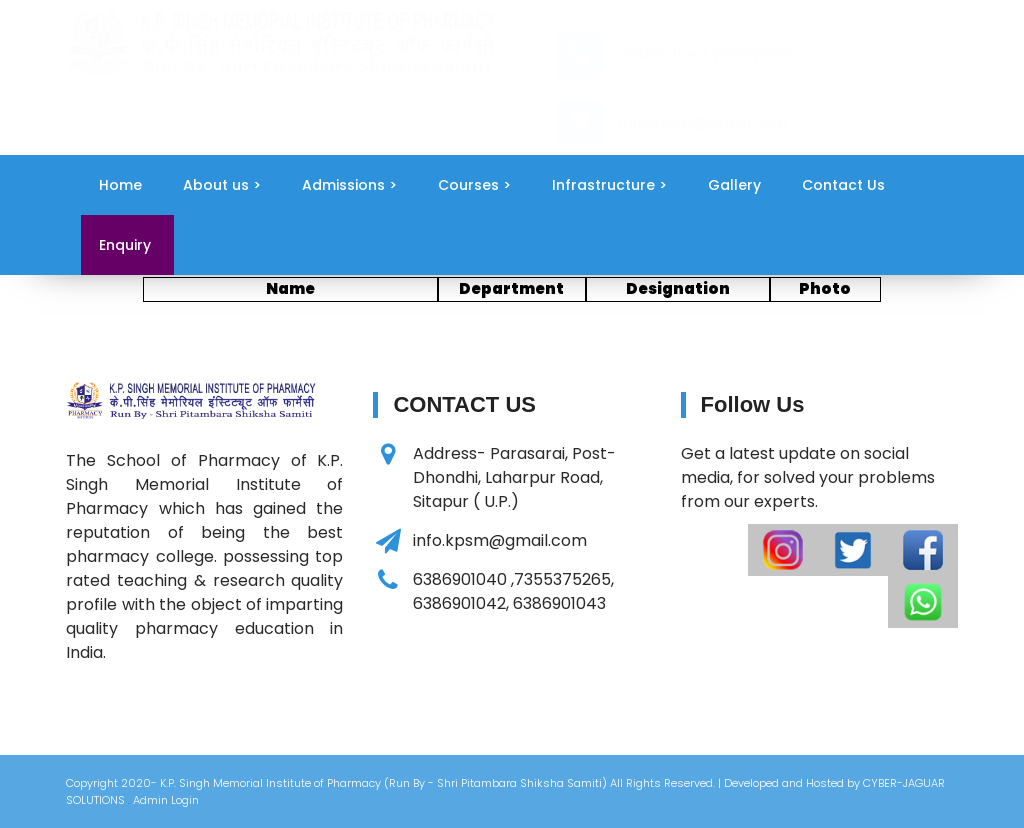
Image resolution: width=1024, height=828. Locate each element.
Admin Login (166, 800)
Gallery (734, 185)
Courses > (474, 185)
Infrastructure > (609, 185)
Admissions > (349, 185)
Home (120, 185)
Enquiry (125, 245)
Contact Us (843, 185)
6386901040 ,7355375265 (705, 54)
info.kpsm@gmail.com (702, 121)
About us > (222, 185)
